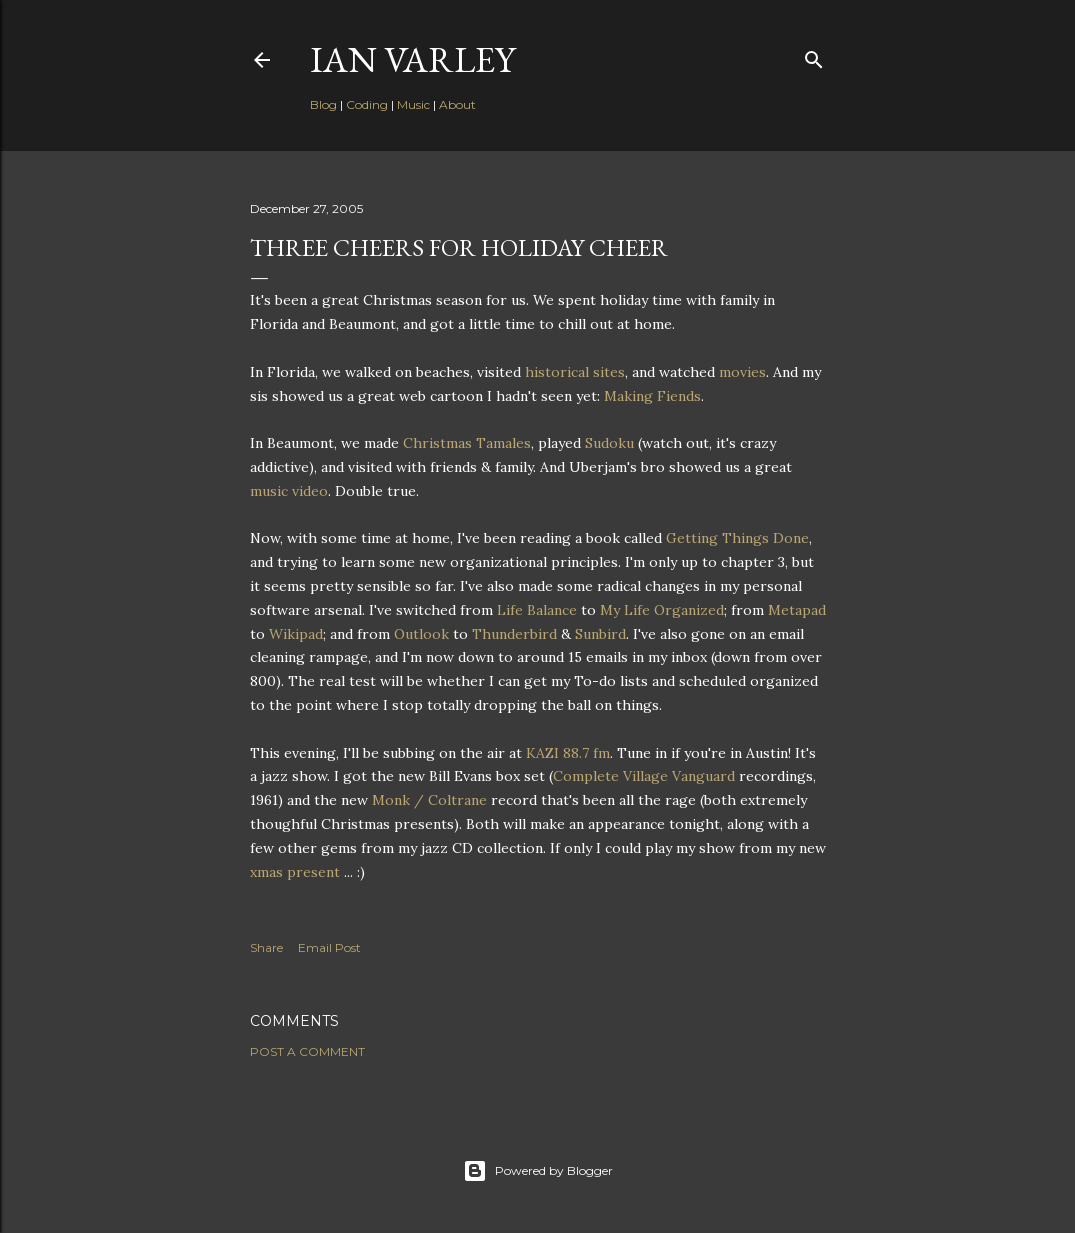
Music (413, 104)
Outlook (421, 634)
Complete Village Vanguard (644, 776)
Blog (323, 104)
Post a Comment (307, 1051)
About (457, 104)
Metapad (797, 610)
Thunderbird (514, 634)
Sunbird (600, 634)
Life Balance (537, 610)
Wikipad (296, 634)
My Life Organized (662, 610)
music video (289, 491)
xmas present (295, 872)
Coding (367, 104)
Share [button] (266, 947)
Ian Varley (412, 59)
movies (742, 372)
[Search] (814, 55)
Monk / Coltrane (429, 800)
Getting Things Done (737, 538)
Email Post (329, 947)
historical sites (575, 372)
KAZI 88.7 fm (568, 753)
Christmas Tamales (467, 443)
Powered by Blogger (538, 1171)
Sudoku (609, 443)
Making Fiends (652, 396)
